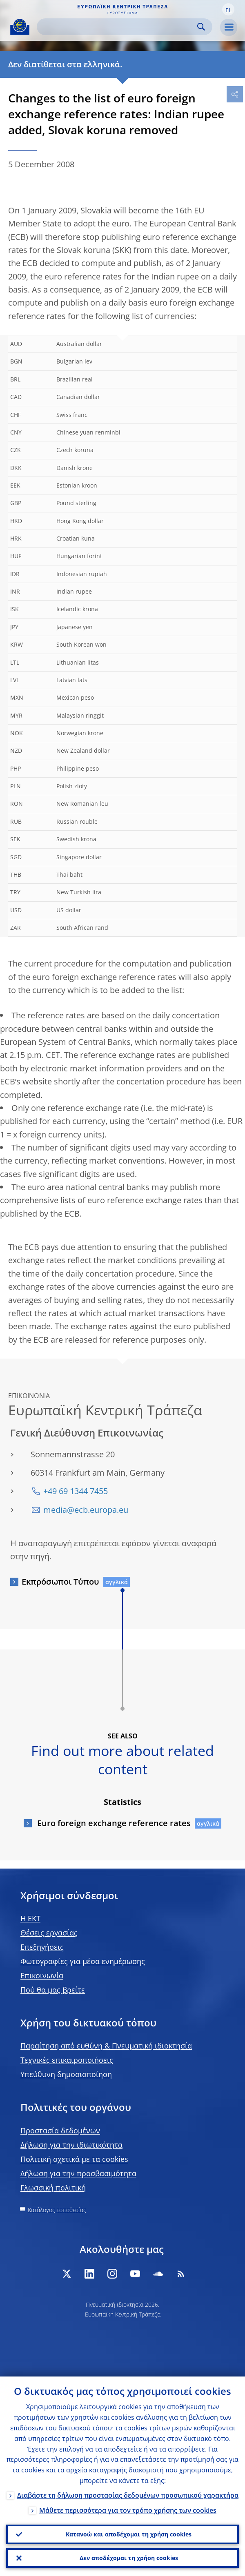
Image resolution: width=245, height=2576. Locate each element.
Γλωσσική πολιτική (53, 2187)
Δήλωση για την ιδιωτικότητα (71, 2145)
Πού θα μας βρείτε (52, 1990)
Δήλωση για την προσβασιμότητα (78, 2173)
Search (201, 27)
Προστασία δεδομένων (60, 2130)
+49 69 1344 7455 (75, 1490)
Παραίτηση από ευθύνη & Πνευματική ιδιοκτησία (106, 2046)
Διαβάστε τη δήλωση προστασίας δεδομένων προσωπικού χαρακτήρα (127, 2495)
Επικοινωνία (41, 1975)
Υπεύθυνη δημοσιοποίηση (66, 2074)
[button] (228, 9)
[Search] (118, 27)
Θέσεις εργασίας (49, 1933)
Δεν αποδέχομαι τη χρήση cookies (129, 2558)
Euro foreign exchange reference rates (113, 1823)
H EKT (30, 1918)
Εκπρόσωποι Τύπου (60, 1581)
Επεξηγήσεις (42, 1947)
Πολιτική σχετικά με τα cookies (74, 2159)
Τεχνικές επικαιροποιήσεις (66, 2060)
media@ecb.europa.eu (85, 1509)
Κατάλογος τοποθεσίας (57, 2210)
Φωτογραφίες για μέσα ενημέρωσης (82, 1961)
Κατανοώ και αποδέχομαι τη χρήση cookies (129, 2534)
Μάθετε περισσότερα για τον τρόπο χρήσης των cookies (127, 2510)
